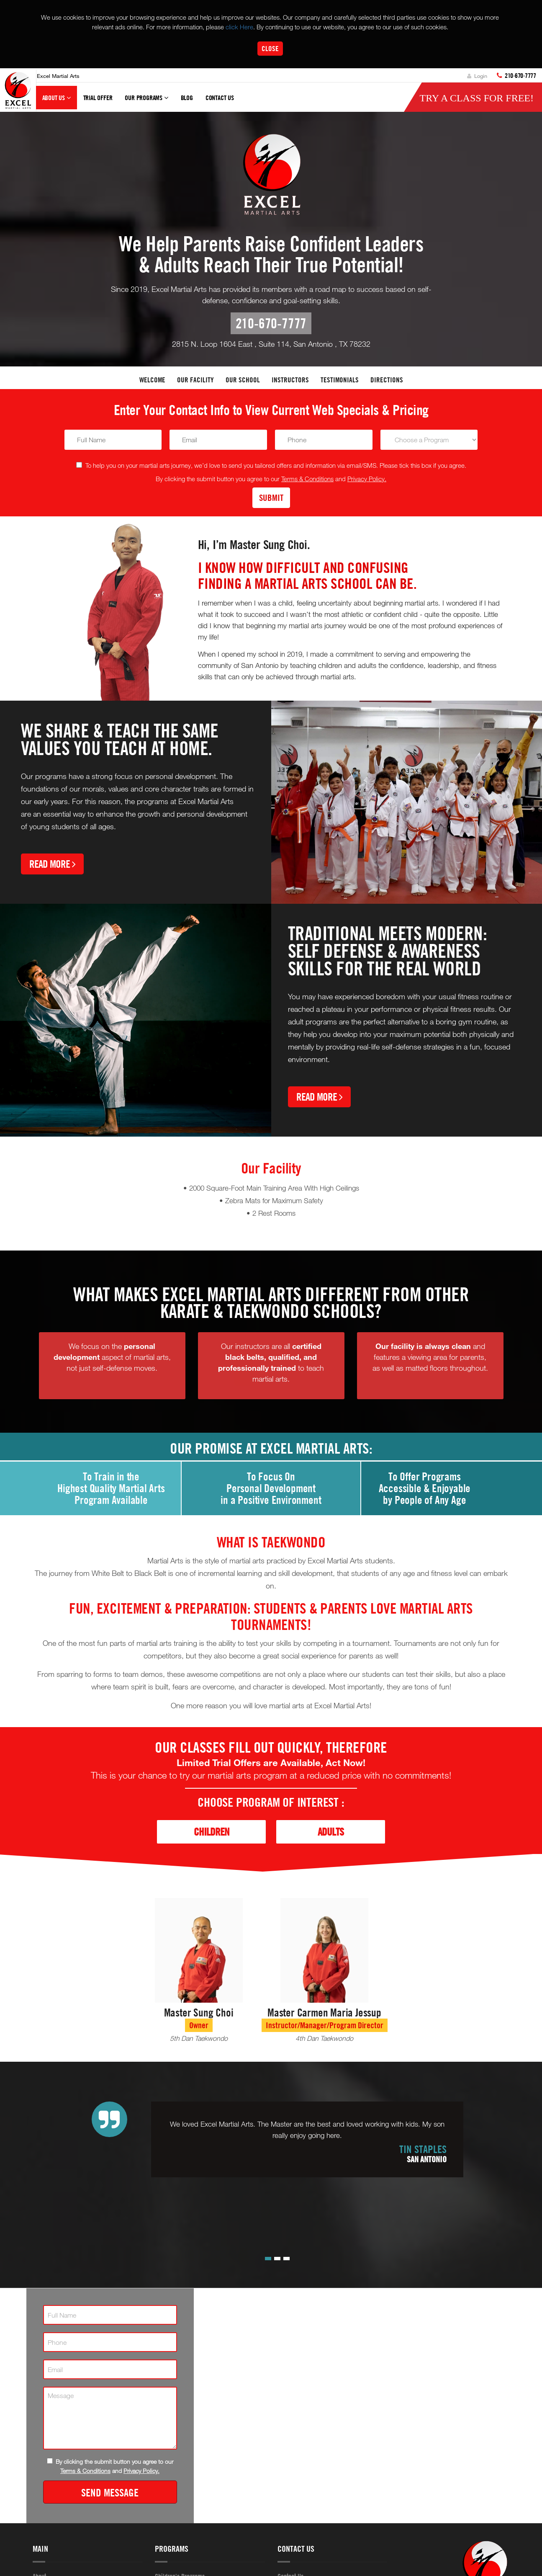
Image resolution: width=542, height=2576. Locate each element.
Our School (243, 379)
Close (270, 48)
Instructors (290, 379)
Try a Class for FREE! (476, 98)
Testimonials (340, 379)
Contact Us (219, 97)
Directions (386, 379)
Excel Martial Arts (58, 75)
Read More (52, 863)
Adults (331, 1831)
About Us (56, 101)
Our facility (195, 379)
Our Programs (146, 101)
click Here (239, 27)
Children (211, 1831)
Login (477, 75)
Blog (187, 97)
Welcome (152, 379)
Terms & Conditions (307, 478)
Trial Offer (98, 97)
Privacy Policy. (366, 478)
